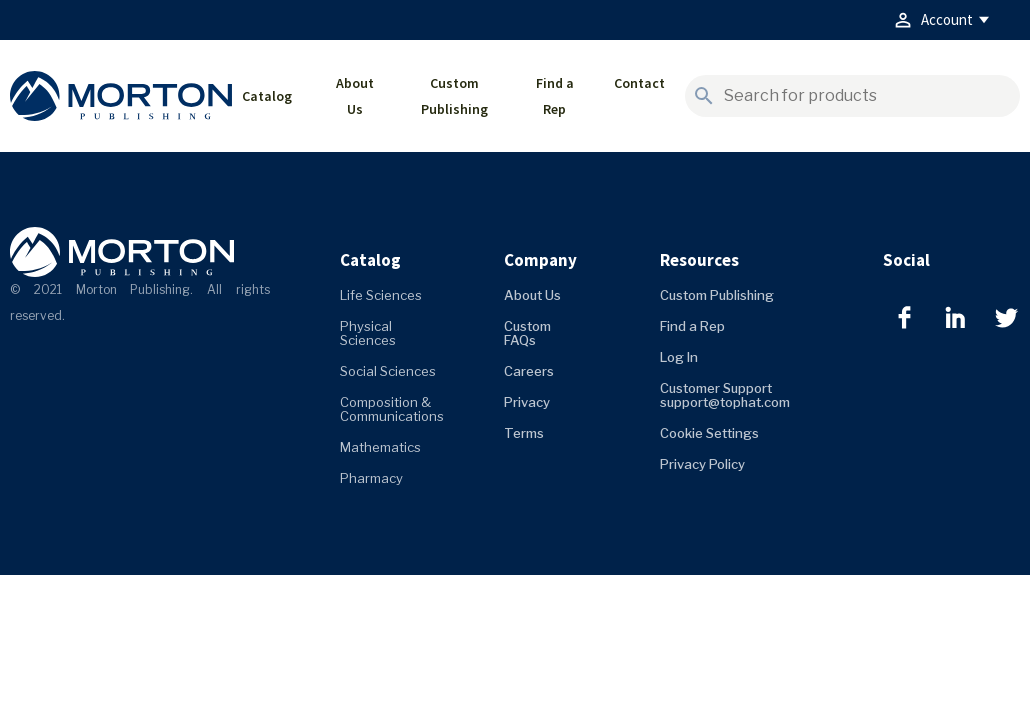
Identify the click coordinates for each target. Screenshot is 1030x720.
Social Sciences (388, 371)
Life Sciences (381, 295)
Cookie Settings (709, 433)
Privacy (527, 402)
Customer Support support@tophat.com (725, 395)
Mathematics (380, 447)
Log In (679, 357)
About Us (355, 96)
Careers (529, 371)
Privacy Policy (702, 464)
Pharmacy (371, 478)
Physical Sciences (368, 333)
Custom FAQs (527, 333)
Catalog (267, 96)
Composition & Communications (392, 409)
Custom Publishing (454, 96)
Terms (524, 433)
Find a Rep (555, 96)
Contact (639, 83)
